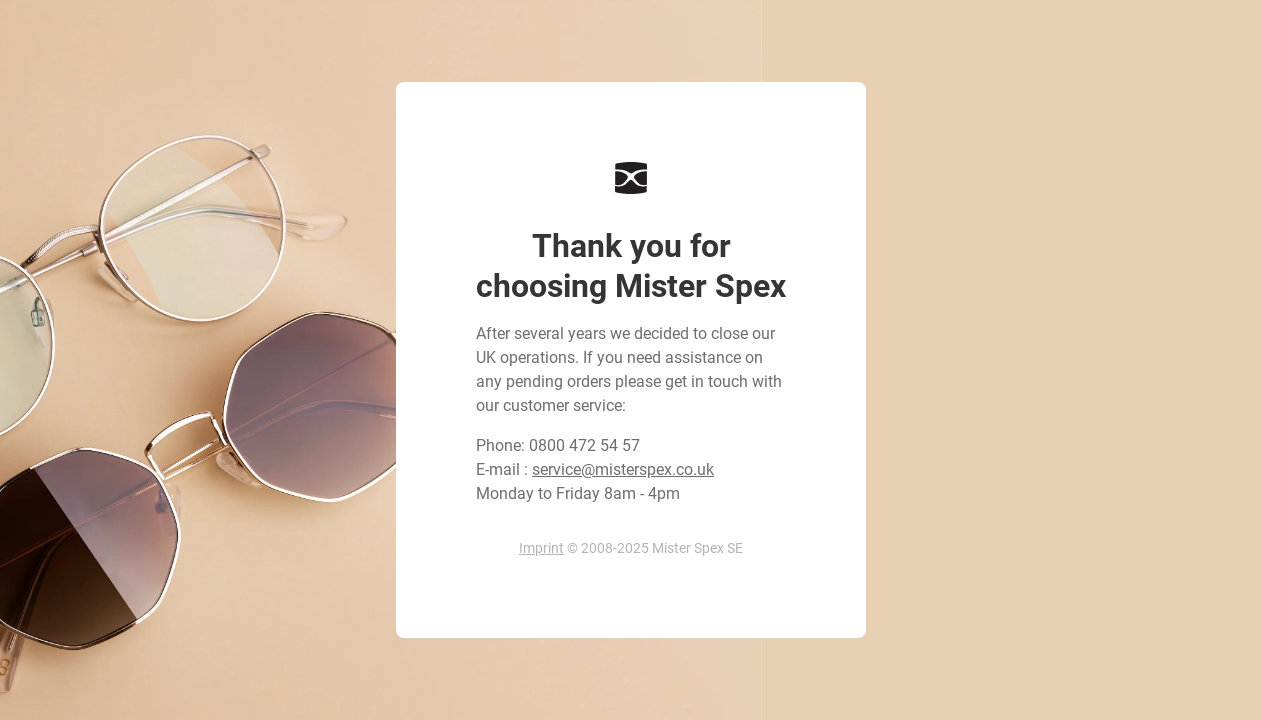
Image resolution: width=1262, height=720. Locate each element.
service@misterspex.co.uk (623, 469)
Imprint (541, 548)
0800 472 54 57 (584, 445)
